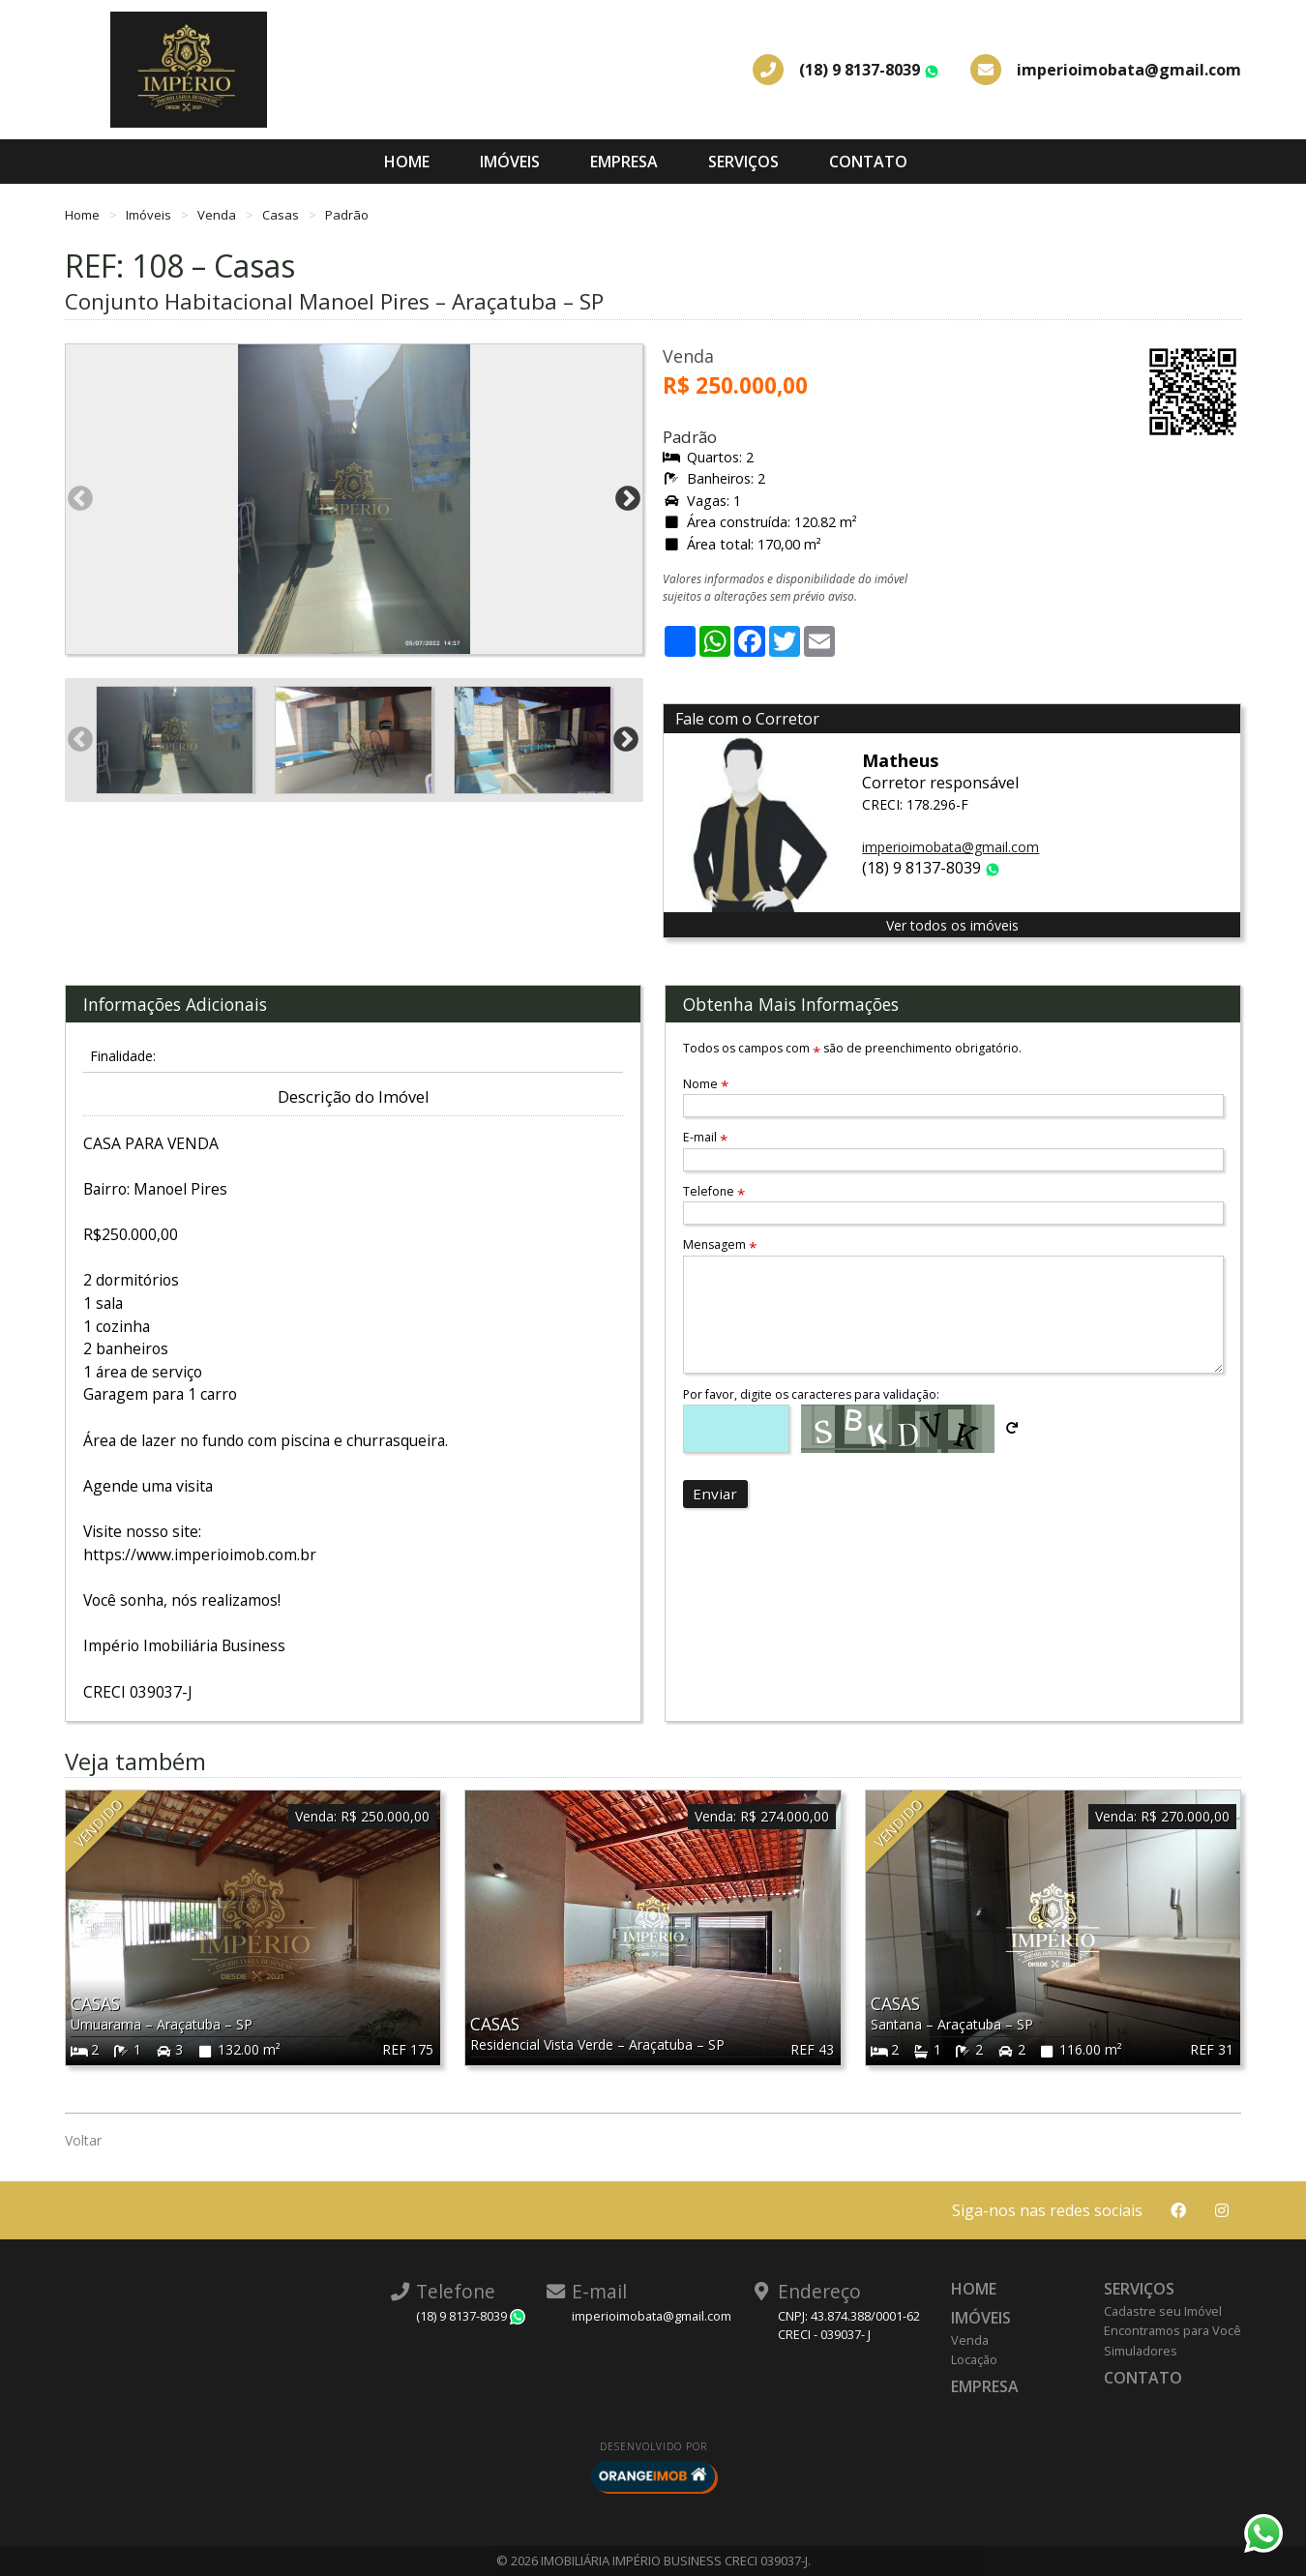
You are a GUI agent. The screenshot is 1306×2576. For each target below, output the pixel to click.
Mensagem (720, 1244)
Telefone (714, 1191)
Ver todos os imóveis (952, 925)
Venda (218, 214)
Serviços (743, 161)
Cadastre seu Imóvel (1163, 2311)
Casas (282, 214)
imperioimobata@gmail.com (950, 847)
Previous (80, 499)
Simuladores (1140, 2350)
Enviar (715, 1493)
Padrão (347, 214)
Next (627, 499)
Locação (974, 2359)
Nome (705, 1084)
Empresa (624, 161)
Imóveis (510, 161)
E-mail (705, 1137)
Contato (868, 161)
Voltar (83, 2140)
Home (407, 161)
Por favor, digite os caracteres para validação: (811, 1394)
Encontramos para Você (1172, 2330)
